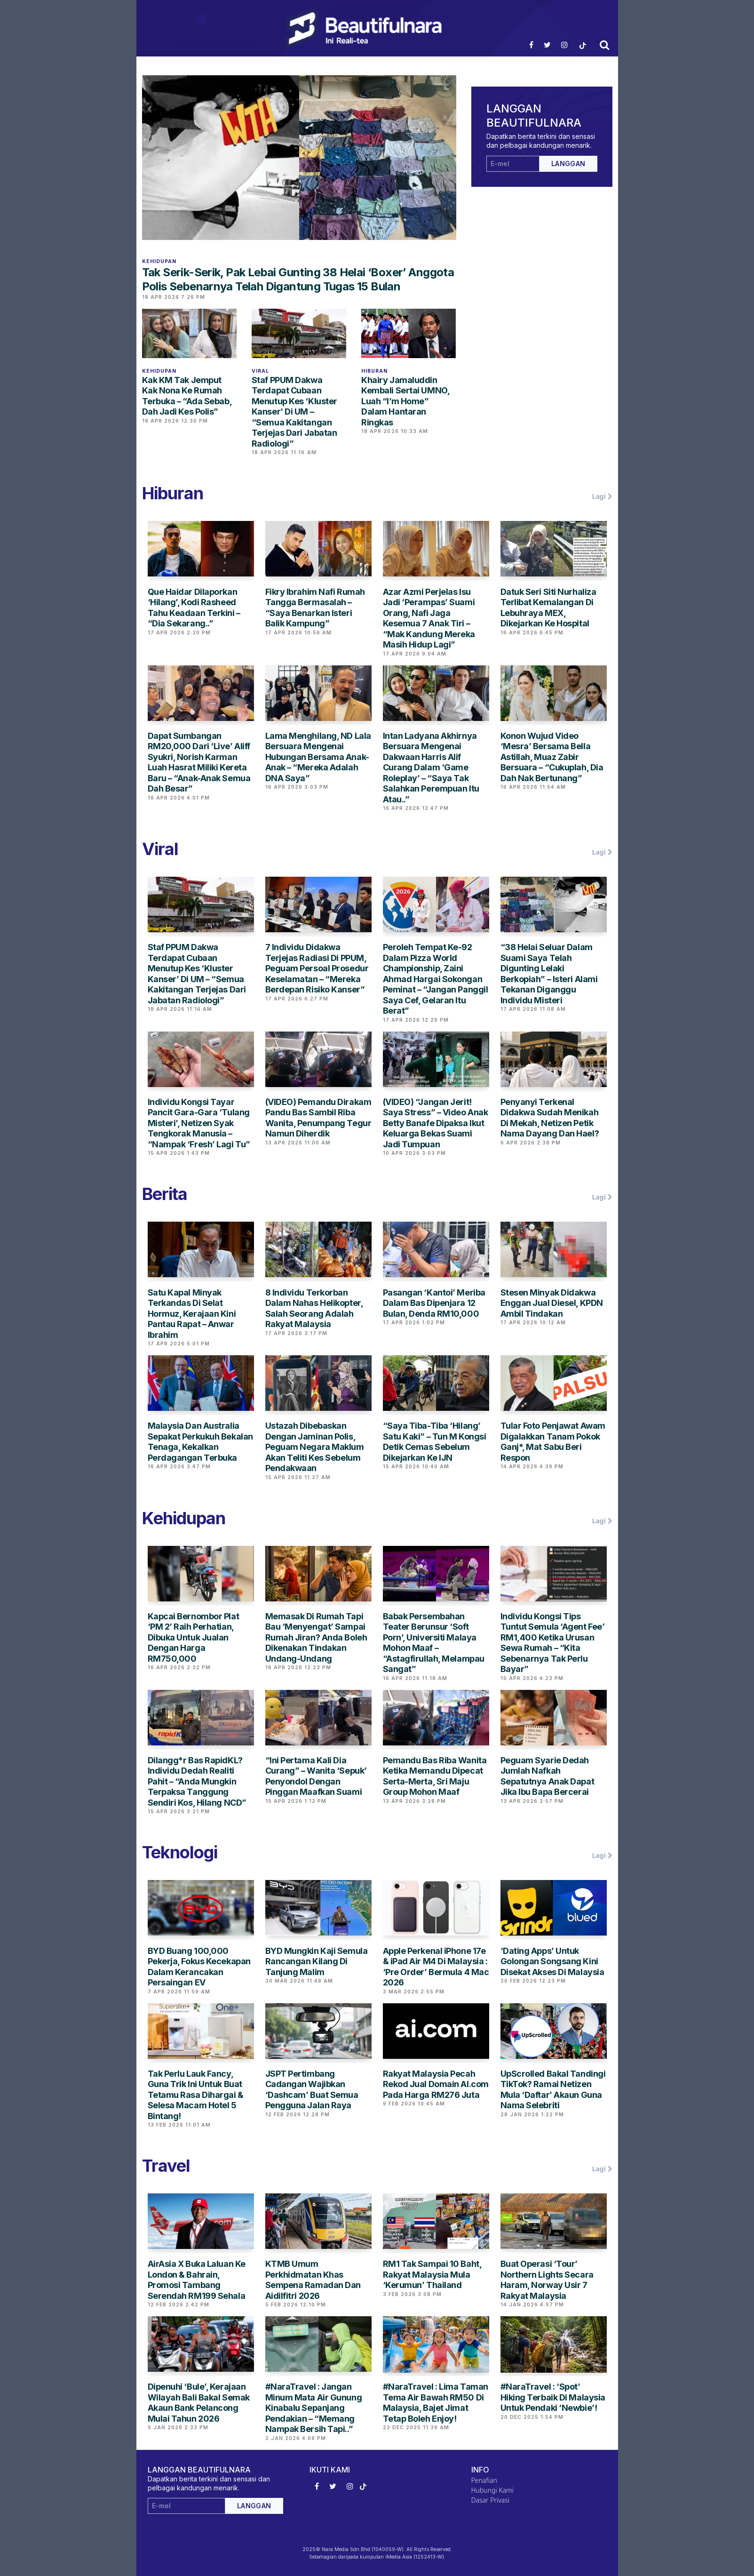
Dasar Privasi (490, 2500)
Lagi (602, 496)
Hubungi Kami (492, 2490)
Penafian (484, 2480)
